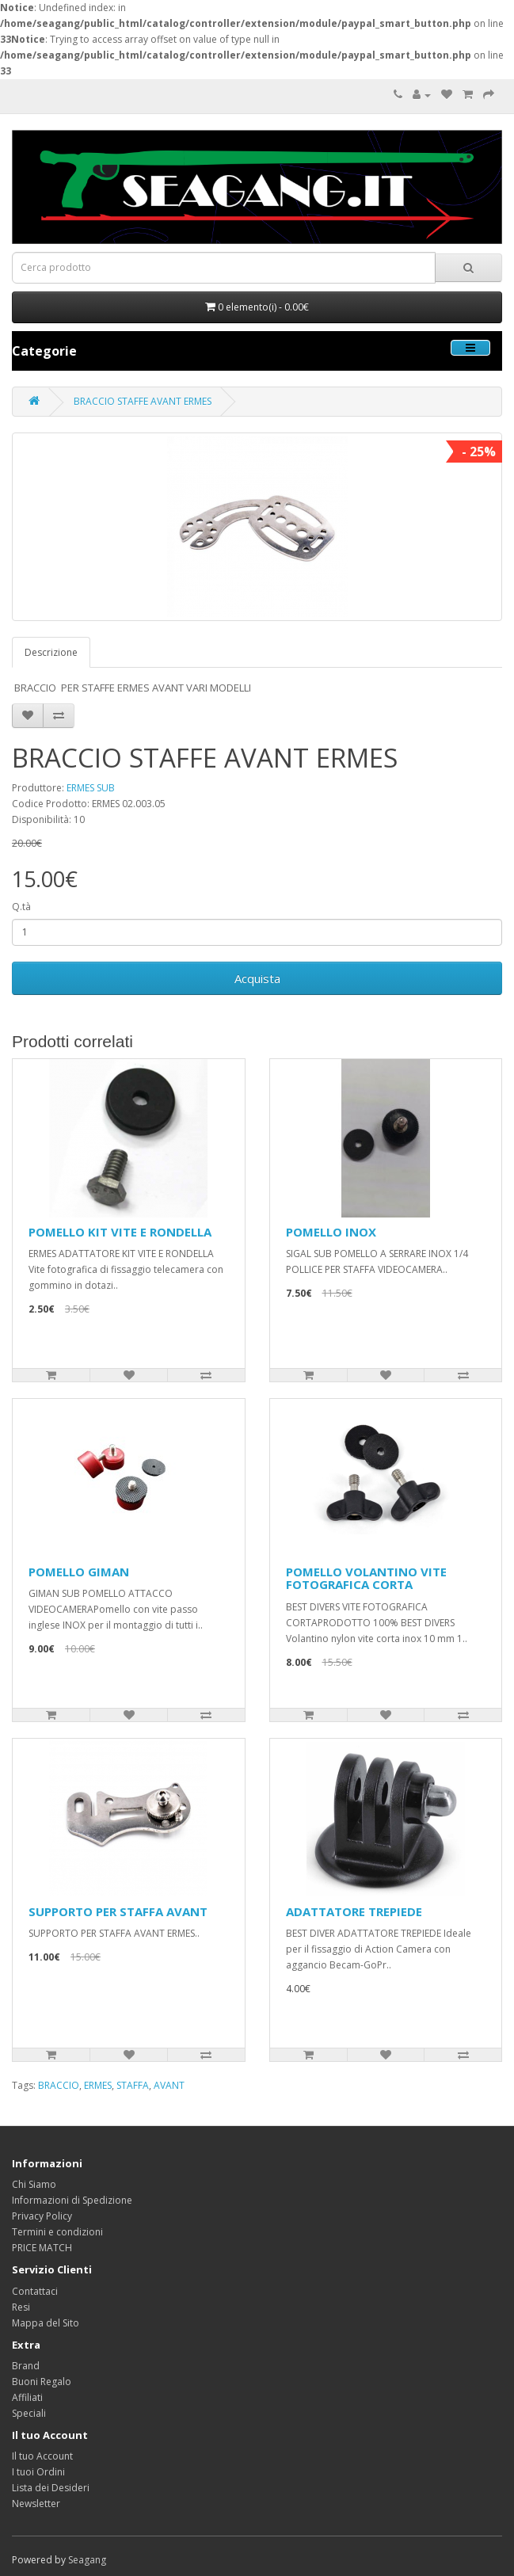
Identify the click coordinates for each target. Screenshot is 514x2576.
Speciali (29, 2413)
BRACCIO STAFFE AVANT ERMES (142, 401)
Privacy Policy (42, 2216)
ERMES (98, 2085)
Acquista (257, 978)
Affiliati (27, 2397)
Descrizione (51, 652)
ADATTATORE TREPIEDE (354, 1911)
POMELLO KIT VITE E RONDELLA (120, 1232)
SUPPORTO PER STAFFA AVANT (118, 1911)
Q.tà (21, 906)
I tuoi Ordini (38, 2472)
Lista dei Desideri (50, 2487)
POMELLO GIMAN (79, 1572)
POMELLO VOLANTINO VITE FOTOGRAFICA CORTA (366, 1578)
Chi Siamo (34, 2184)
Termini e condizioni (57, 2232)
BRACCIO (58, 2085)
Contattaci (35, 2291)
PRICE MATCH (42, 2247)
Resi (21, 2307)
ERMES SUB (91, 788)
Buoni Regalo (41, 2381)
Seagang (87, 2559)
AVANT (169, 2085)
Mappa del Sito (45, 2323)
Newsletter (36, 2503)
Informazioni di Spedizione (72, 2200)
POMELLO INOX (331, 1232)
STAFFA (132, 2085)
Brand (26, 2365)
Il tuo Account (42, 2456)
